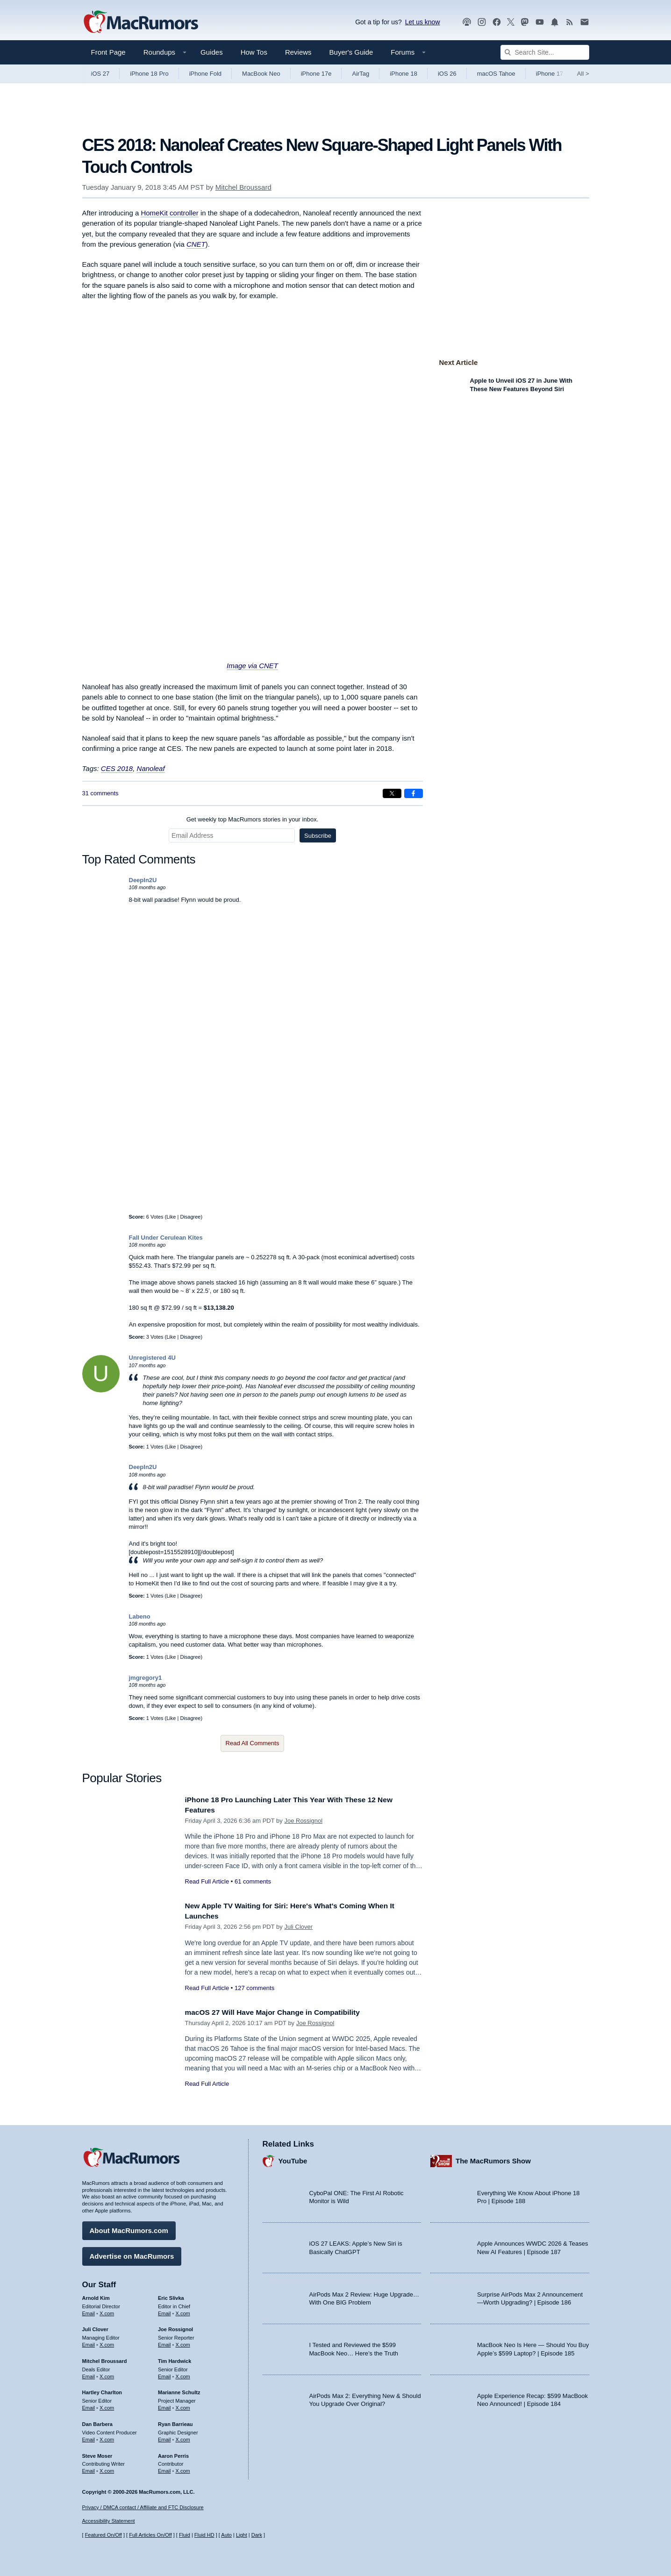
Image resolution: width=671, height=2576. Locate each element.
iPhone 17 (550, 73)
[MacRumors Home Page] (140, 22)
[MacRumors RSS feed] (569, 22)
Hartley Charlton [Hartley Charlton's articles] (102, 2390)
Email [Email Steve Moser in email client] (88, 2468)
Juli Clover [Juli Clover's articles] (95, 2327)
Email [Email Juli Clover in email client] (88, 2342)
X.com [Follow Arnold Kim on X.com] (107, 2310)
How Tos (254, 52)
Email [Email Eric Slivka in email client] (164, 2310)
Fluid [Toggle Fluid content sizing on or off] (184, 2535)
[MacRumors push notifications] (554, 22)
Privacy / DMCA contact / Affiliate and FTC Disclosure (143, 2507)
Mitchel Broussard (243, 187)
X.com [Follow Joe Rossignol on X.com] (183, 2342)
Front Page (108, 52)
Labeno (139, 1616)
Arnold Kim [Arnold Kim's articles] (96, 2295)
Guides (211, 52)
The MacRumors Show (493, 2158)
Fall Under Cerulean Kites (166, 1237)
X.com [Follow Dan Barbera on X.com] (107, 2437)
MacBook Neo (261, 73)
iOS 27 (100, 73)
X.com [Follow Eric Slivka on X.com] (183, 2310)
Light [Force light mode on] (241, 2535)
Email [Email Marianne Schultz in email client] (164, 2405)
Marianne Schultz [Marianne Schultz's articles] (179, 2390)
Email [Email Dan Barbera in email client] (88, 2437)
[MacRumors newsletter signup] (584, 22)
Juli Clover (298, 1926)
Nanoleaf (151, 768)
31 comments (100, 793)
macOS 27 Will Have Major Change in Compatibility (281, 2012)
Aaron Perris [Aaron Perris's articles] (173, 2453)
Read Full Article (207, 1881)
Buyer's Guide (351, 52)
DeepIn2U (143, 880)
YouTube (292, 2158)
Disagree (190, 1217)
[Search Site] (544, 52)
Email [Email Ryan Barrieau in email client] (164, 2437)
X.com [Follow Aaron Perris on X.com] (183, 2468)
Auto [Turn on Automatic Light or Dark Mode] (226, 2535)
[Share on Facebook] (413, 793)
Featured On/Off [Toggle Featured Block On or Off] (103, 2535)
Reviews (298, 52)
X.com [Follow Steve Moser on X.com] (107, 2468)
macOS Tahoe (496, 73)
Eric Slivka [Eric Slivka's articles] (171, 2295)
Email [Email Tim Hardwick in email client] (164, 2374)
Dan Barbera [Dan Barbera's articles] (97, 2422)
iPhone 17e (316, 73)
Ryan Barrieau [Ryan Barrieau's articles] (175, 2422)
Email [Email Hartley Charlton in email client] (88, 2405)
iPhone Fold (205, 73)
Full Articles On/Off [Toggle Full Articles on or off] (150, 2535)
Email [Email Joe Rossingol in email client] (164, 2342)
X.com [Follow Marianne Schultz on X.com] (183, 2405)
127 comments (254, 1987)
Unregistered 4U (152, 1357)
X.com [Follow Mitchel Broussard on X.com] (107, 2374)
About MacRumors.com (129, 2228)
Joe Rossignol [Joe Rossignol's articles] (175, 2327)
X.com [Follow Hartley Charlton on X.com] (107, 2405)
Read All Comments (252, 1743)
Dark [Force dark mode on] (256, 2535)
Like (171, 1217)
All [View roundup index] (583, 73)
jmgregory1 (145, 1677)
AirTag (360, 73)
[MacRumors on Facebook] (496, 22)
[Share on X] (392, 793)
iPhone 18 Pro (149, 73)
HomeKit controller (169, 213)
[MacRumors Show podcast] (466, 22)
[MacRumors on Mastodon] (524, 22)
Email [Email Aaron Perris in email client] (164, 2468)
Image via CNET (252, 666)
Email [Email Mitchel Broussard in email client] (88, 2374)
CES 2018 (117, 768)
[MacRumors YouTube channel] (539, 22)
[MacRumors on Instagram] (481, 22)
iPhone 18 (403, 73)
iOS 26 (447, 73)
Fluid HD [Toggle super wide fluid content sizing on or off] (204, 2535)
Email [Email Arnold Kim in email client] (88, 2310)
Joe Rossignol (303, 1820)
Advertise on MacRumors (132, 2254)
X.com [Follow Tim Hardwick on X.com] (183, 2374)
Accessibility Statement (108, 2521)
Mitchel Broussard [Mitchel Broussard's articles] (104, 2359)
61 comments (253, 1881)
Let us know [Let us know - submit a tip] (422, 22)
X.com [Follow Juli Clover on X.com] (107, 2342)
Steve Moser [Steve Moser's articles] (97, 2453)
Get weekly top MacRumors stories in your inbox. (252, 819)
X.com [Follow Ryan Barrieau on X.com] (183, 2437)
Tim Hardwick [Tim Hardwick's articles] (174, 2359)
